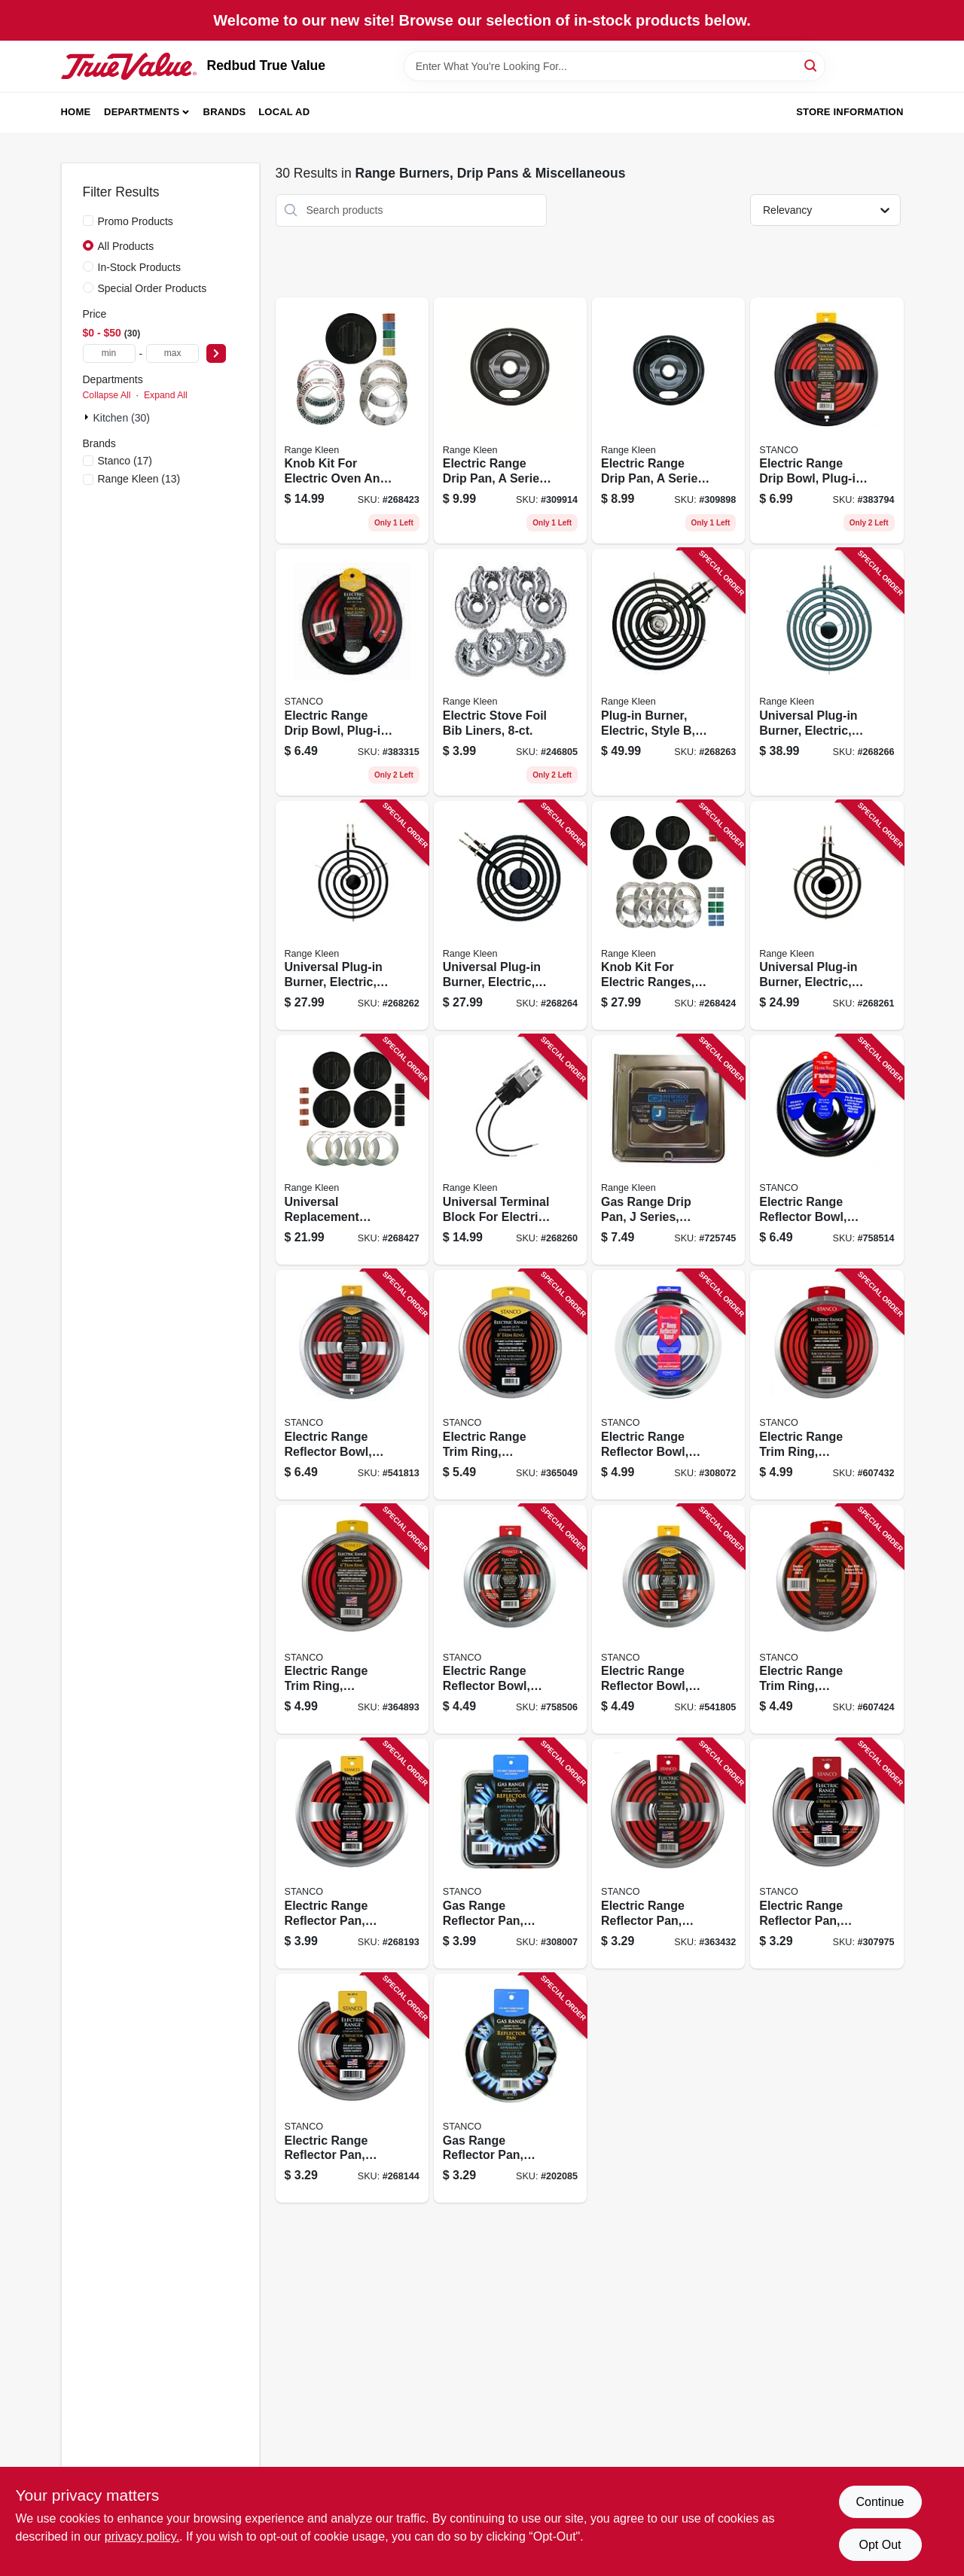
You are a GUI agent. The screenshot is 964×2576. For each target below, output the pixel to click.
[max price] (172, 353)
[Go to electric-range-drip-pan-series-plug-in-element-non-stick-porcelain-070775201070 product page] (668, 420)
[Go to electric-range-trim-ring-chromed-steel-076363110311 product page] (826, 1385)
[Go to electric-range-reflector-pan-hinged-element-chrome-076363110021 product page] (826, 1854)
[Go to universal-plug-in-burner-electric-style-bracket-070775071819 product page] (352, 916)
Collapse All (107, 395)
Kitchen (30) (121, 418)
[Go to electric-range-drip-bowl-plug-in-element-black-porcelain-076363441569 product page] (352, 672)
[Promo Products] (88, 220)
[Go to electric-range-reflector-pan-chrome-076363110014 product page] (668, 1854)
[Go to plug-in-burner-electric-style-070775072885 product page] (668, 672)
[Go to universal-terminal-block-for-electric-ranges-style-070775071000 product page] (510, 1150)
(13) (139, 479)
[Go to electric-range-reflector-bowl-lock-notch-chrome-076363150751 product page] (510, 1619)
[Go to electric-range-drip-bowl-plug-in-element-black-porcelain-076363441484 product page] (826, 420)
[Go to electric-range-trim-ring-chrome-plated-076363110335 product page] (510, 1385)
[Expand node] (88, 417)
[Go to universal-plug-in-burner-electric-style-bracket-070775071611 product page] (826, 916)
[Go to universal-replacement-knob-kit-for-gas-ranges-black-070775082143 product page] (352, 1150)
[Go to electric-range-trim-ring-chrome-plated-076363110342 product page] (352, 1619)
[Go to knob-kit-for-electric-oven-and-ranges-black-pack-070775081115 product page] (352, 420)
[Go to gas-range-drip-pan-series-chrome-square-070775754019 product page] (668, 1150)
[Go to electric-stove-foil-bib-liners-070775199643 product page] (510, 672)
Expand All (166, 395)
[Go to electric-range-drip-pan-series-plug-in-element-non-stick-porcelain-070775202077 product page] (510, 420)
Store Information (849, 111)
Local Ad (284, 111)
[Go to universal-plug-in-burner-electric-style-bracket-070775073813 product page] (826, 672)
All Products (126, 246)
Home (76, 111)
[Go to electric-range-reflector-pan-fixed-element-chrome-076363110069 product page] (352, 2088)
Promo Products (135, 221)
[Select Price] (216, 353)
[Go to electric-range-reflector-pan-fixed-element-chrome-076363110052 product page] (352, 1854)
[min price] (109, 353)
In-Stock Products (140, 267)
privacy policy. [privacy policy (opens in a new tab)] (142, 2536)
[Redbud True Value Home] (129, 66)
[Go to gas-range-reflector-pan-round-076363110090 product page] (510, 2088)
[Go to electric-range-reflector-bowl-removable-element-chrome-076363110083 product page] (668, 1619)
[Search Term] (614, 66)
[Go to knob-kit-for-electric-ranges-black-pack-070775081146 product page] (668, 916)
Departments (141, 111)
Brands (224, 111)
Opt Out (880, 2544)
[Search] (811, 65)
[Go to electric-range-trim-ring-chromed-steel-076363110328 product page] (826, 1619)
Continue (880, 2501)
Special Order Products (152, 288)
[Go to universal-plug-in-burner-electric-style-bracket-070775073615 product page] (510, 916)
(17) (125, 461)
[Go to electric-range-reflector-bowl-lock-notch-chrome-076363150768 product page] (826, 1150)
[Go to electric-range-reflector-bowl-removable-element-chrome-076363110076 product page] (352, 1385)
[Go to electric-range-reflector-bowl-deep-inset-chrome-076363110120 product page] (668, 1385)
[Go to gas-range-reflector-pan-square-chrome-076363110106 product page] (510, 1854)
